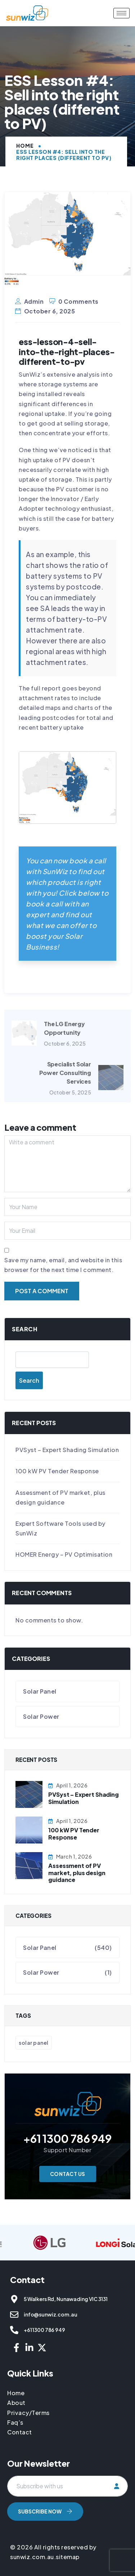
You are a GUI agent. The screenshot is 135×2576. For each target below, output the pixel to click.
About (16, 2402)
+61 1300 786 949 (44, 2330)
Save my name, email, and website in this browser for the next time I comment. (63, 1264)
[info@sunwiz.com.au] (14, 2314)
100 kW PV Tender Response (57, 1471)
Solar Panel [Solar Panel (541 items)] (34, 2042)
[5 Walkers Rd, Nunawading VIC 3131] (14, 2299)
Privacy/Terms (28, 2412)
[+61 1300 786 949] (14, 2330)
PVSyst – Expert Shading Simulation (67, 1450)
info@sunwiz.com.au (50, 2314)
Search (24, 1329)
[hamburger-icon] (121, 13)
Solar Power (41, 1716)
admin (34, 301)
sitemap (68, 2557)
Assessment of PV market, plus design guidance (76, 1872)
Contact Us (67, 2174)
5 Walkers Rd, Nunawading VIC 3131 (65, 2299)
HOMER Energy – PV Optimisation (63, 1554)
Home (25, 145)
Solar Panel (40, 1691)
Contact (19, 2432)
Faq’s (15, 2422)
